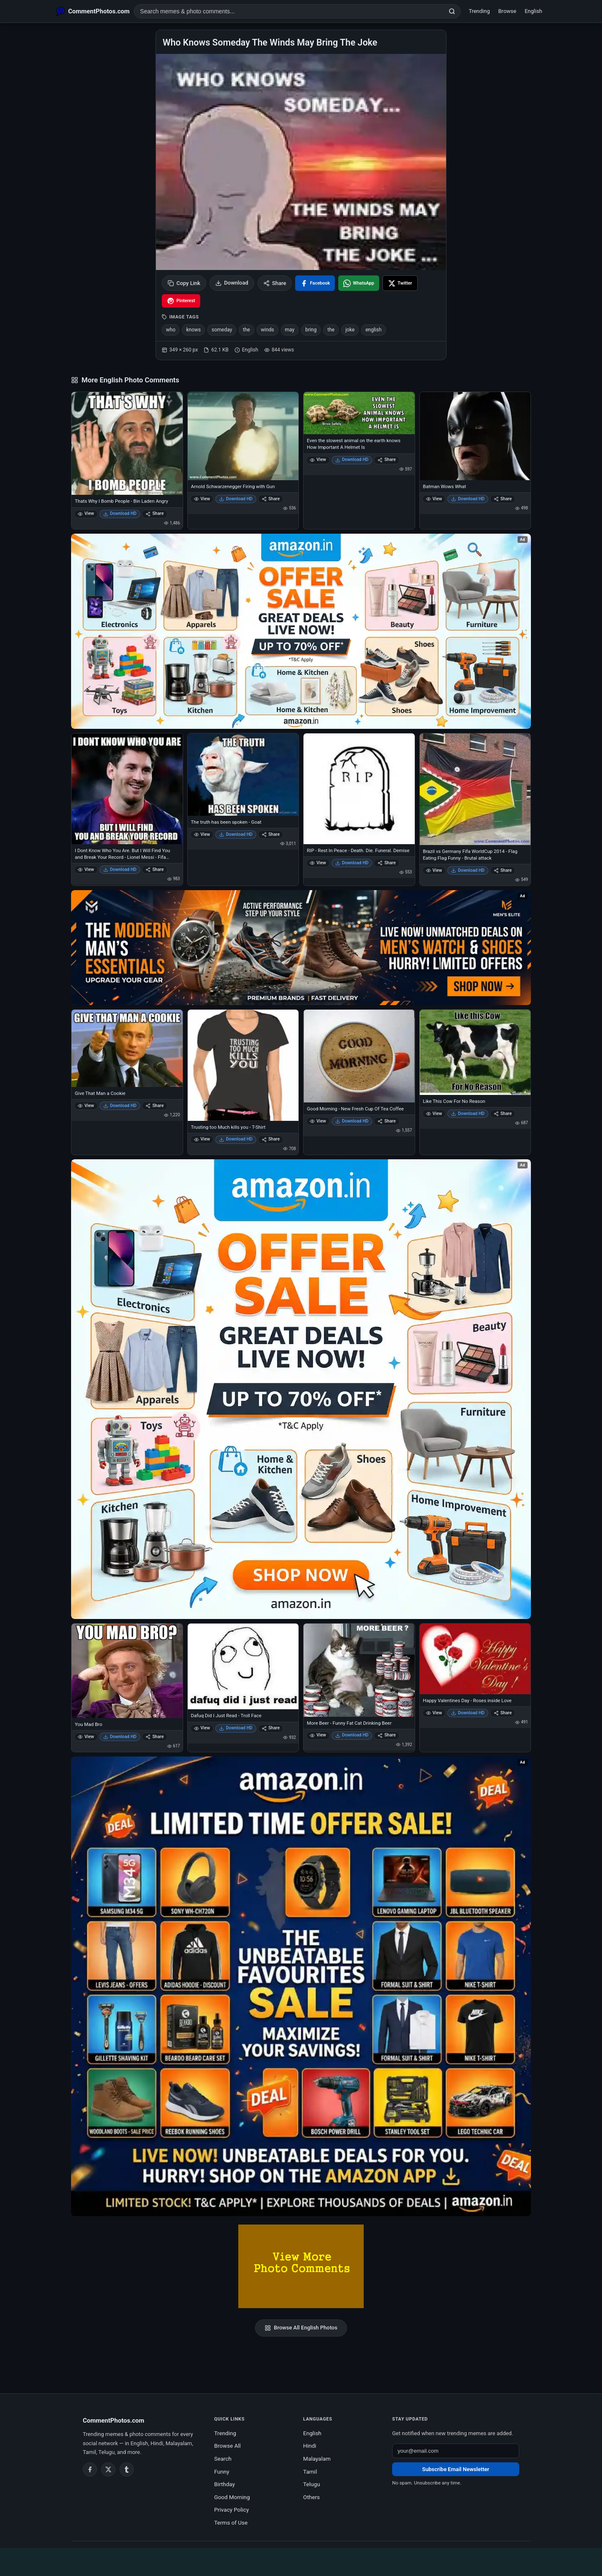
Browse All (227, 2445)
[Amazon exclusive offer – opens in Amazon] (301, 1986)
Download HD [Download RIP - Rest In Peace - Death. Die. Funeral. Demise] (352, 862)
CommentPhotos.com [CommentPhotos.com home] (113, 2420)
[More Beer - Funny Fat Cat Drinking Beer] (359, 1670)
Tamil (310, 2471)
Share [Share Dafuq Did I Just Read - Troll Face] (271, 1728)
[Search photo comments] (289, 11)
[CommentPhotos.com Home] (93, 11)
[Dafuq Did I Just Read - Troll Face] (243, 1667)
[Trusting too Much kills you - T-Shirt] (243, 1065)
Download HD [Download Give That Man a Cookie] (120, 1105)
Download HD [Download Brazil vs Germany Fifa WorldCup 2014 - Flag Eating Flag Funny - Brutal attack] (468, 870)
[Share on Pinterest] (181, 301)
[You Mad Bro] (127, 1671)
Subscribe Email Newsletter (455, 2469)
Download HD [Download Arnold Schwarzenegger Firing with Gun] (236, 498)
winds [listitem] (267, 330)
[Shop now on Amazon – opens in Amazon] (301, 1389)
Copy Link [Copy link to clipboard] (184, 283)
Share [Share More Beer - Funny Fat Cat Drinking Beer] (386, 1735)
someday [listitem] (222, 330)
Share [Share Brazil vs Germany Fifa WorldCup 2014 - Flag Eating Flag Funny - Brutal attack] (503, 870)
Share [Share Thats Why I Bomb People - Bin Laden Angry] (154, 513)
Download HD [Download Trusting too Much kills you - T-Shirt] (236, 1139)
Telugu (311, 2484)
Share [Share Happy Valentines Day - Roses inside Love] (503, 1713)
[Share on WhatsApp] (358, 283)
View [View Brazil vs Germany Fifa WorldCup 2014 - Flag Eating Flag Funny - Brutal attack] (434, 870)
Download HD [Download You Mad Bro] (120, 1736)
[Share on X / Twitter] (400, 283)
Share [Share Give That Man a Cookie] (154, 1105)
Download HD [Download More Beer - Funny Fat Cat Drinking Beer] (352, 1735)
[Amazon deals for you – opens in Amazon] (301, 947)
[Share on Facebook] (315, 283)
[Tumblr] (127, 2469)
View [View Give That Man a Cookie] (86, 1105)
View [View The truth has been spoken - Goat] (202, 834)
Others (311, 2497)
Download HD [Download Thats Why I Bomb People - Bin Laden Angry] (120, 513)
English (533, 11)
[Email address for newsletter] (455, 2451)
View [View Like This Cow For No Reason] (434, 1113)
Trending (479, 11)
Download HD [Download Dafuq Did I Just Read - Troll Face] (236, 1728)
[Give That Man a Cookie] (127, 1048)
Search (222, 2458)
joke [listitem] (350, 330)
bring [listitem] (310, 330)
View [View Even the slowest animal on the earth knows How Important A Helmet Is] (318, 459)
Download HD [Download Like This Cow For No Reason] (468, 1113)
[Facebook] (90, 2469)
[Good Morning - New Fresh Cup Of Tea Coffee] (359, 1056)
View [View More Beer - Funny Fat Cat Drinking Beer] (318, 1735)
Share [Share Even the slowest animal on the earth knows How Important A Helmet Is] (386, 459)
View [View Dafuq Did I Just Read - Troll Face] (202, 1728)
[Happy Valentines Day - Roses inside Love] (475, 1659)
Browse (507, 11)
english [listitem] (373, 330)
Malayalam (317, 2458)
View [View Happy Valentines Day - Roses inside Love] (434, 1713)
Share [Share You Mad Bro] (154, 1736)
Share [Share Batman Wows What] (503, 498)
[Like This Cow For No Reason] (475, 1052)
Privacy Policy (231, 2509)
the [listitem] (246, 330)
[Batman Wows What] (475, 436)
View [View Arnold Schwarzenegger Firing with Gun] (202, 498)
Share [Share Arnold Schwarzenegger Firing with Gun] (271, 498)
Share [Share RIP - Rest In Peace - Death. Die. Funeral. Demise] (386, 862)
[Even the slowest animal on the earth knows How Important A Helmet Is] (359, 413)
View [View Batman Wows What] (434, 498)
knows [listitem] (193, 330)
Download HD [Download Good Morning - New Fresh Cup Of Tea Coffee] (352, 1121)
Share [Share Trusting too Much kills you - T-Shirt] (271, 1139)
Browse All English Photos (301, 2327)
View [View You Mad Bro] (86, 1736)
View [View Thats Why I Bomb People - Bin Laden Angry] (86, 513)
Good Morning (232, 2497)
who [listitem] (170, 330)
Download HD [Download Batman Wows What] (468, 498)
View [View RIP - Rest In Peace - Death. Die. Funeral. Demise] (318, 862)
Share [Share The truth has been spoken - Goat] (271, 834)
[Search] (452, 11)
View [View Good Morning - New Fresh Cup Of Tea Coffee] (318, 1121)
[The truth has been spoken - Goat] (243, 774)
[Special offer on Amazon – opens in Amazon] (301, 631)
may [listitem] (290, 330)
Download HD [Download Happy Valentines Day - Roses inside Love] (468, 1713)
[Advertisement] (301, 2560)
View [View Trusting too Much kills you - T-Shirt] (202, 1139)
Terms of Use (230, 2522)
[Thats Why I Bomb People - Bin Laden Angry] (127, 443)
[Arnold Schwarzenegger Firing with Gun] (243, 436)
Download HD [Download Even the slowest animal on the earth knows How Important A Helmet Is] (352, 459)
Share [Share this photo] (274, 283)
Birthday (224, 2484)
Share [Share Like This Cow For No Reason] (503, 1113)
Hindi (309, 2445)
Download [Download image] (231, 283)
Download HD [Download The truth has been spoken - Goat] (236, 834)
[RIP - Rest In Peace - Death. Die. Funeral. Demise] (359, 789)
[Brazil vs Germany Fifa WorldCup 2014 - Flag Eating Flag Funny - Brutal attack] (475, 789)
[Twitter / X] (108, 2469)
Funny (221, 2471)
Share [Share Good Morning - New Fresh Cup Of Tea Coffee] (386, 1121)
